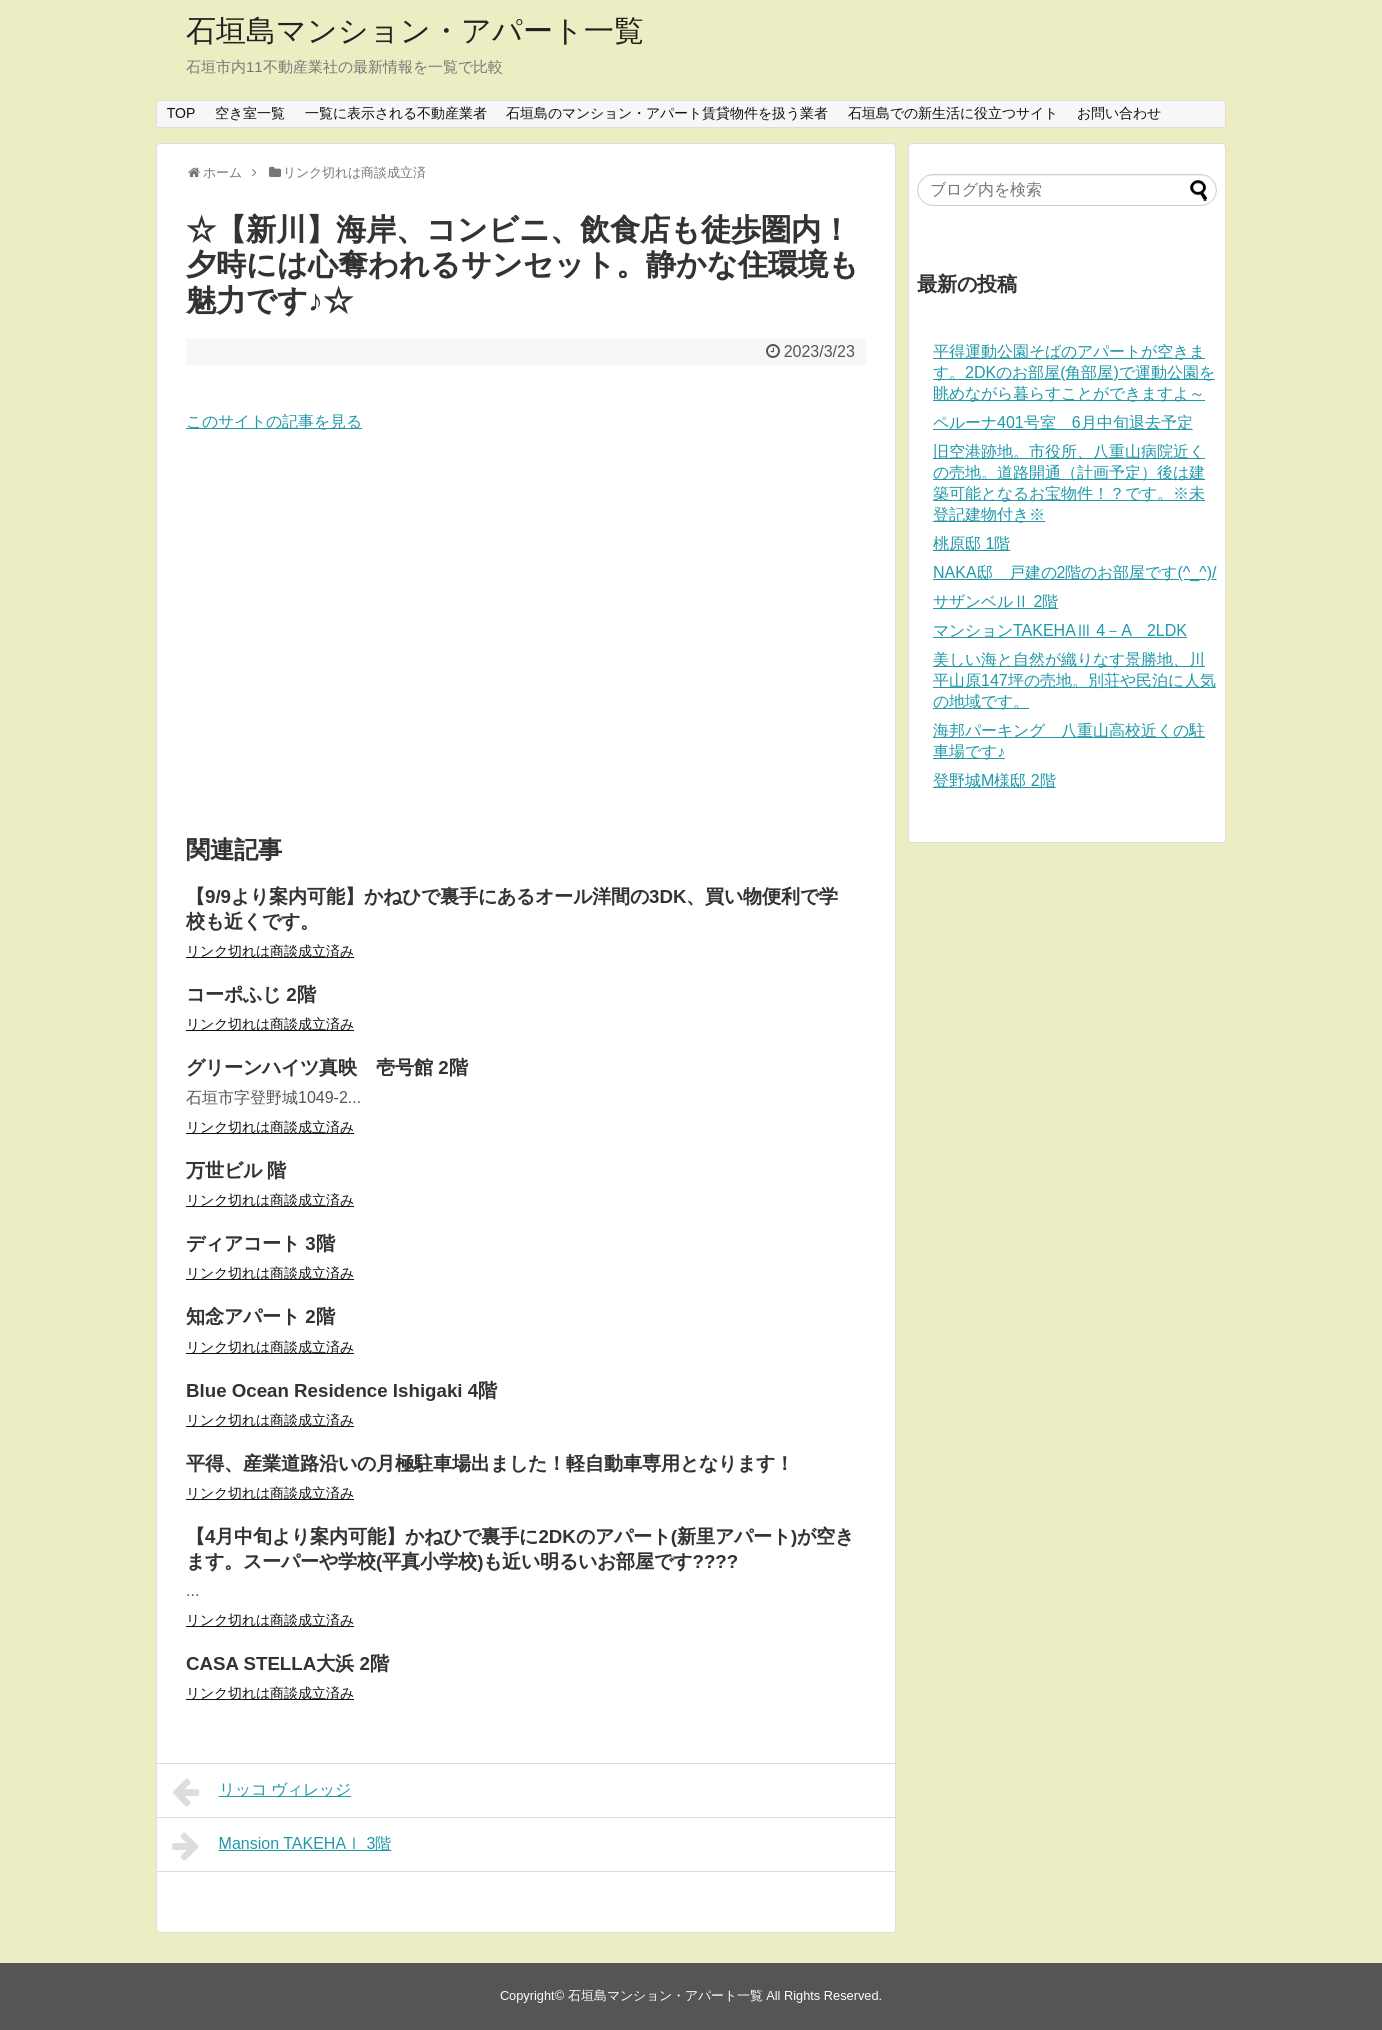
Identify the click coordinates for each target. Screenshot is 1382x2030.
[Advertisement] (526, 635)
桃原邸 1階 (971, 543)
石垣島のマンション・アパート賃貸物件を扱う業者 (667, 113)
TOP (181, 113)
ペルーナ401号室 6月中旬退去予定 (1063, 422)
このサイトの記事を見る (274, 421)
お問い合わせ (1119, 113)
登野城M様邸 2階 (994, 780)
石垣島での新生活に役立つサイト (953, 113)
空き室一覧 (250, 113)
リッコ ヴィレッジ (261, 1792)
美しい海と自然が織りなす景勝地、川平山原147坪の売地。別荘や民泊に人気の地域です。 (1074, 680)
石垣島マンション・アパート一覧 (415, 30)
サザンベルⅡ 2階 (995, 601)
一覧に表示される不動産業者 (396, 113)
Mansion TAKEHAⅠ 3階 (281, 1846)
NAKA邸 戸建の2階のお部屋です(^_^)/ (1074, 572)
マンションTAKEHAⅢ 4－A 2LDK (1060, 630)
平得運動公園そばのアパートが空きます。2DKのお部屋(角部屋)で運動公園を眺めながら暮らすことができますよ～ (1074, 372)
